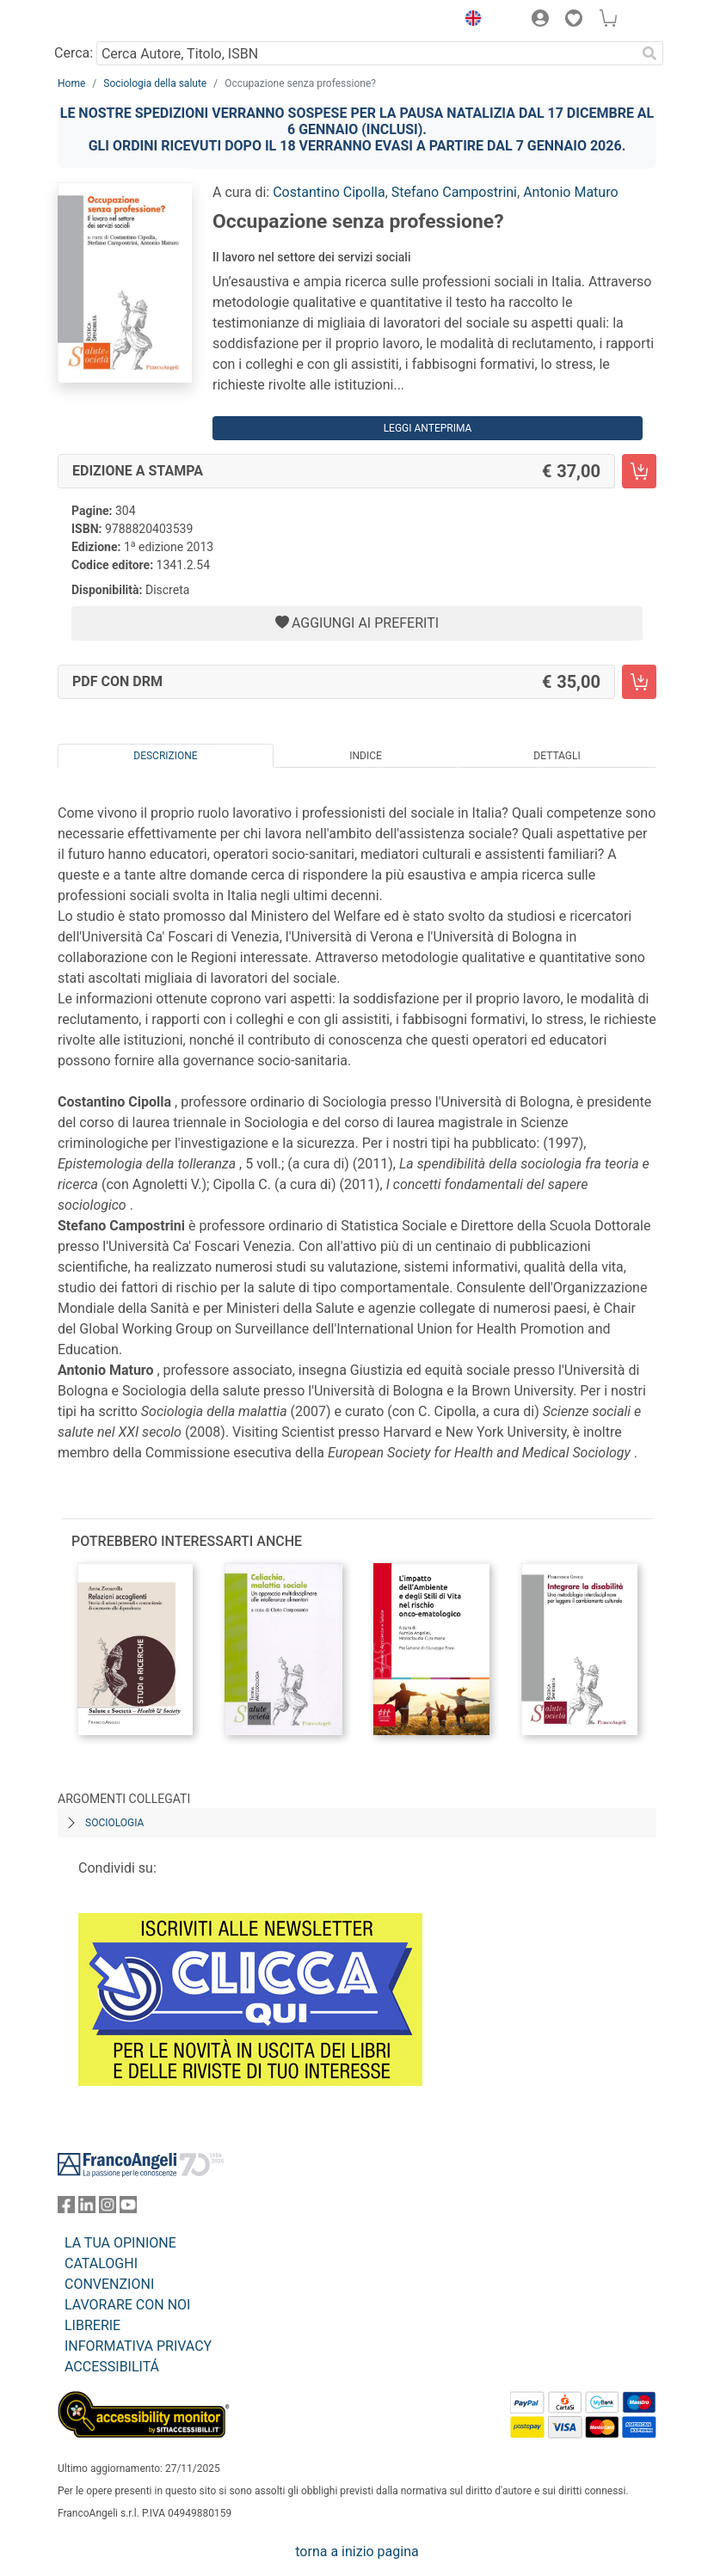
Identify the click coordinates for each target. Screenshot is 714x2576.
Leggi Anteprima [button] (428, 428)
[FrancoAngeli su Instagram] (107, 2208)
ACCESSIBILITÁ (112, 2366)
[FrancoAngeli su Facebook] (66, 2208)
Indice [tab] (365, 756)
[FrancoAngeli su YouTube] (128, 2208)
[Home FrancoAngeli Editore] (116, 20)
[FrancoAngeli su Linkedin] (86, 2208)
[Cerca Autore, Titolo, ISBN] (366, 53)
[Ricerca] (649, 53)
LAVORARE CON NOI (127, 2305)
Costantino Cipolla (329, 192)
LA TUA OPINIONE (120, 2243)
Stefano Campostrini (454, 192)
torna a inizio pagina (356, 2551)
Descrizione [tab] (165, 756)
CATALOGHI (101, 2263)
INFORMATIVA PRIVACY (138, 2346)
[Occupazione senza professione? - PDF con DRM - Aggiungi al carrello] (639, 682)
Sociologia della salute (154, 83)
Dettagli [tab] (556, 756)
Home (71, 83)
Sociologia (114, 1823)
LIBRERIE (92, 2325)
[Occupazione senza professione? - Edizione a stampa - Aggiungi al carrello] (639, 471)
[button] (468, 21)
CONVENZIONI (109, 2284)
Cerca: (73, 53)
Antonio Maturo (570, 192)
